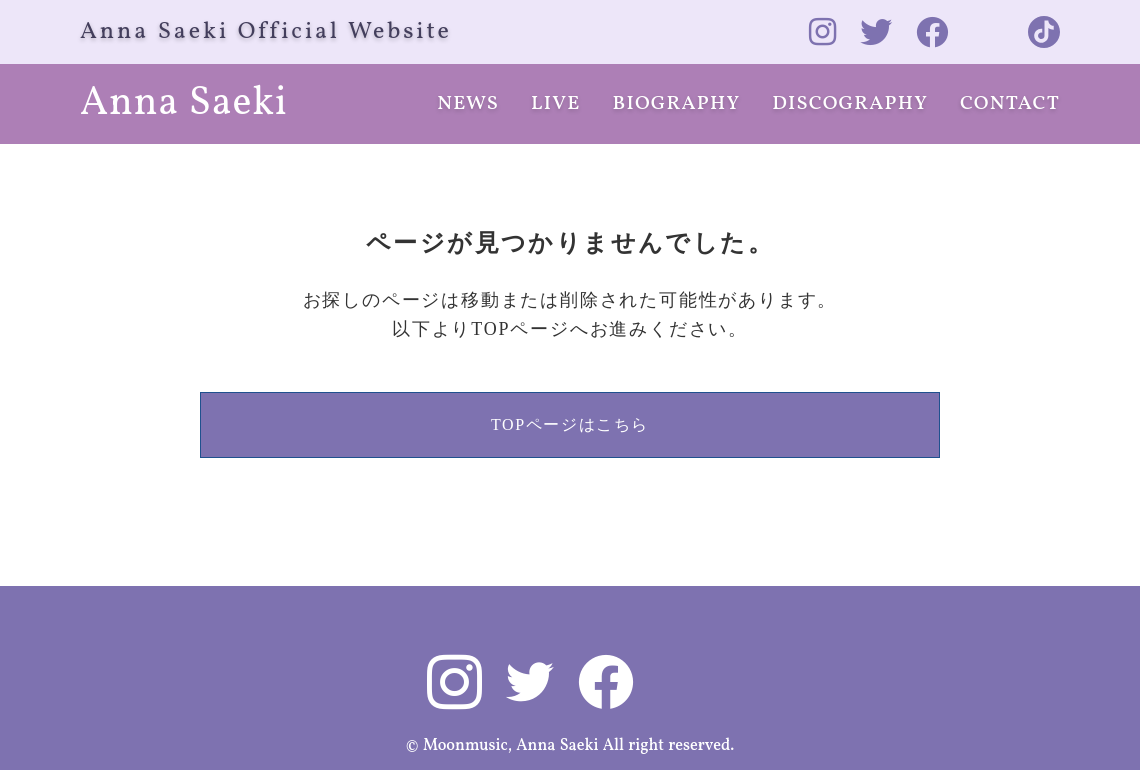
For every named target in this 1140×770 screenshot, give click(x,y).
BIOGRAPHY (677, 104)
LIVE (555, 104)
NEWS (468, 104)
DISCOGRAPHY (850, 104)
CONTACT (1010, 104)
